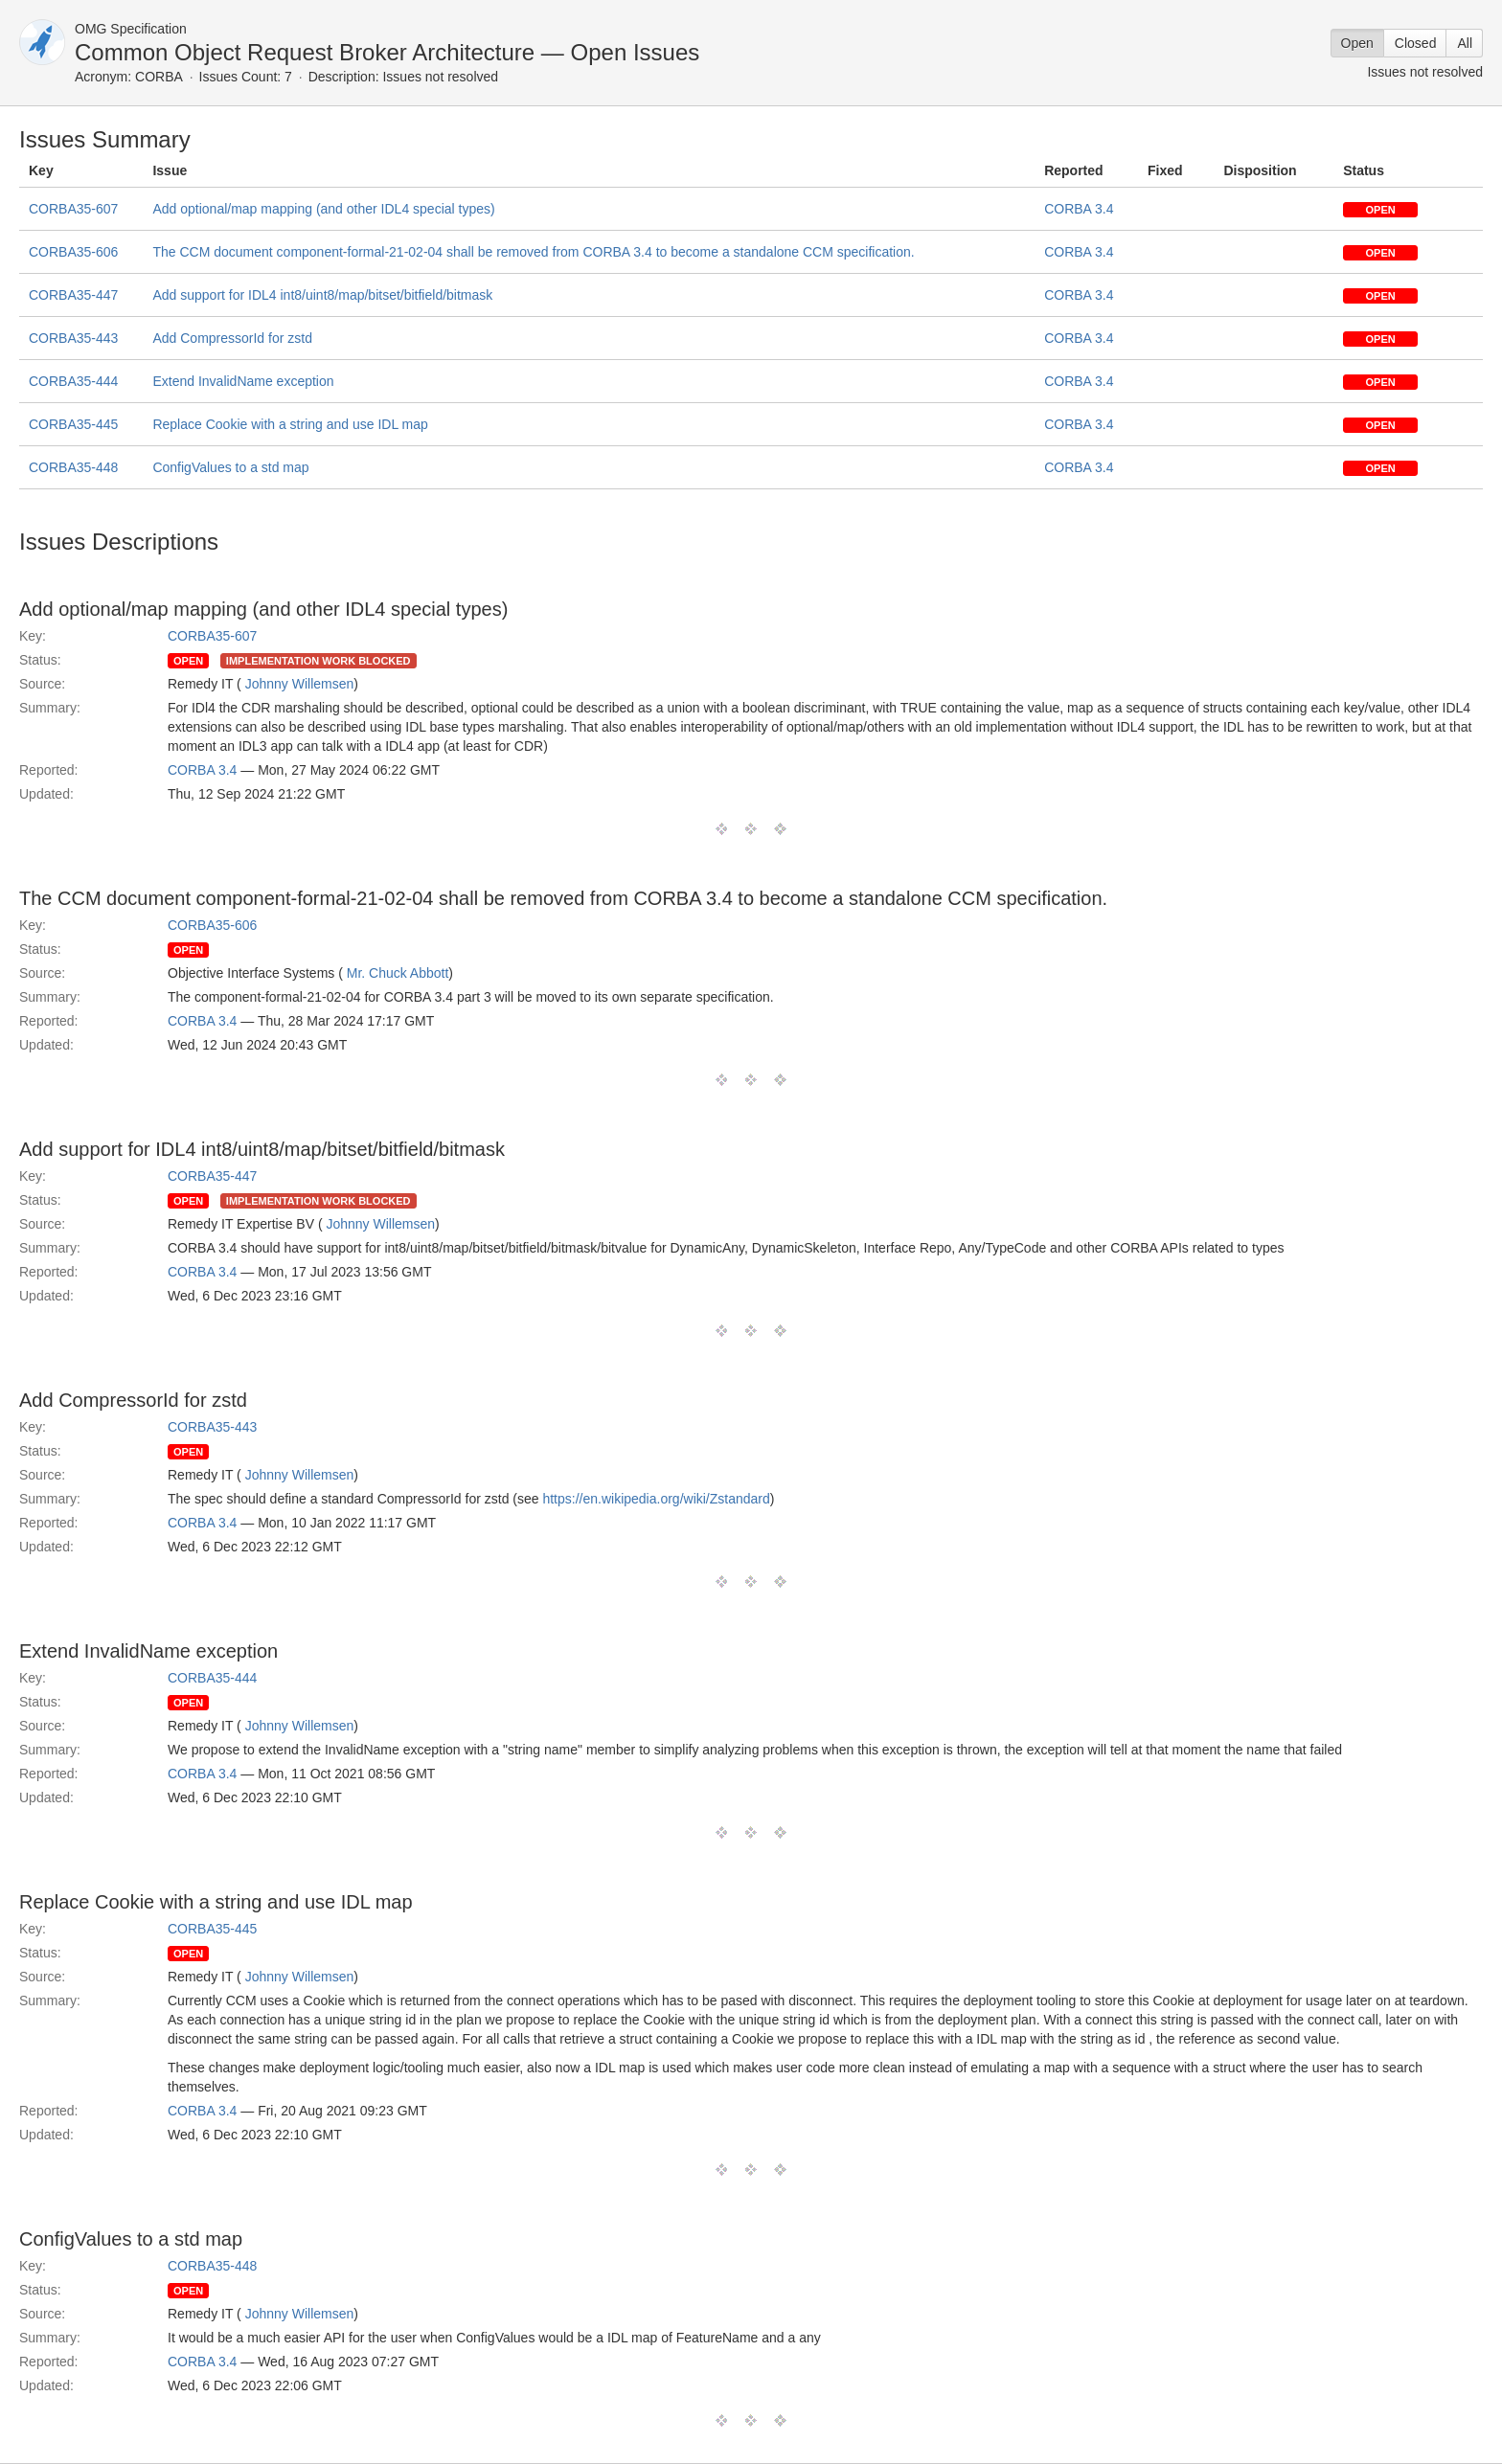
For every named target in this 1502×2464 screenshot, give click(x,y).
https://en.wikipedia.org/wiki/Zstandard (655, 1498)
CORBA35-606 (73, 252)
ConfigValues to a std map (230, 467)
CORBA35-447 (73, 295)
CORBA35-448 (73, 467)
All (1464, 43)
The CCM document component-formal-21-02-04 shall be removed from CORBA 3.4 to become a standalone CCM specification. (533, 252)
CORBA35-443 (73, 338)
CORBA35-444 (73, 381)
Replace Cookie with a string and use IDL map (289, 424)
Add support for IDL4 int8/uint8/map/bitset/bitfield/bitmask (322, 295)
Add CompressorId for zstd (232, 338)
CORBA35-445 (73, 424)
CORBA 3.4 (1078, 208)
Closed (1416, 43)
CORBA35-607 (73, 208)
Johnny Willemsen (299, 683)
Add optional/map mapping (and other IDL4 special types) (323, 208)
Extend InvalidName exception (242, 381)
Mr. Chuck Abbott (398, 973)
